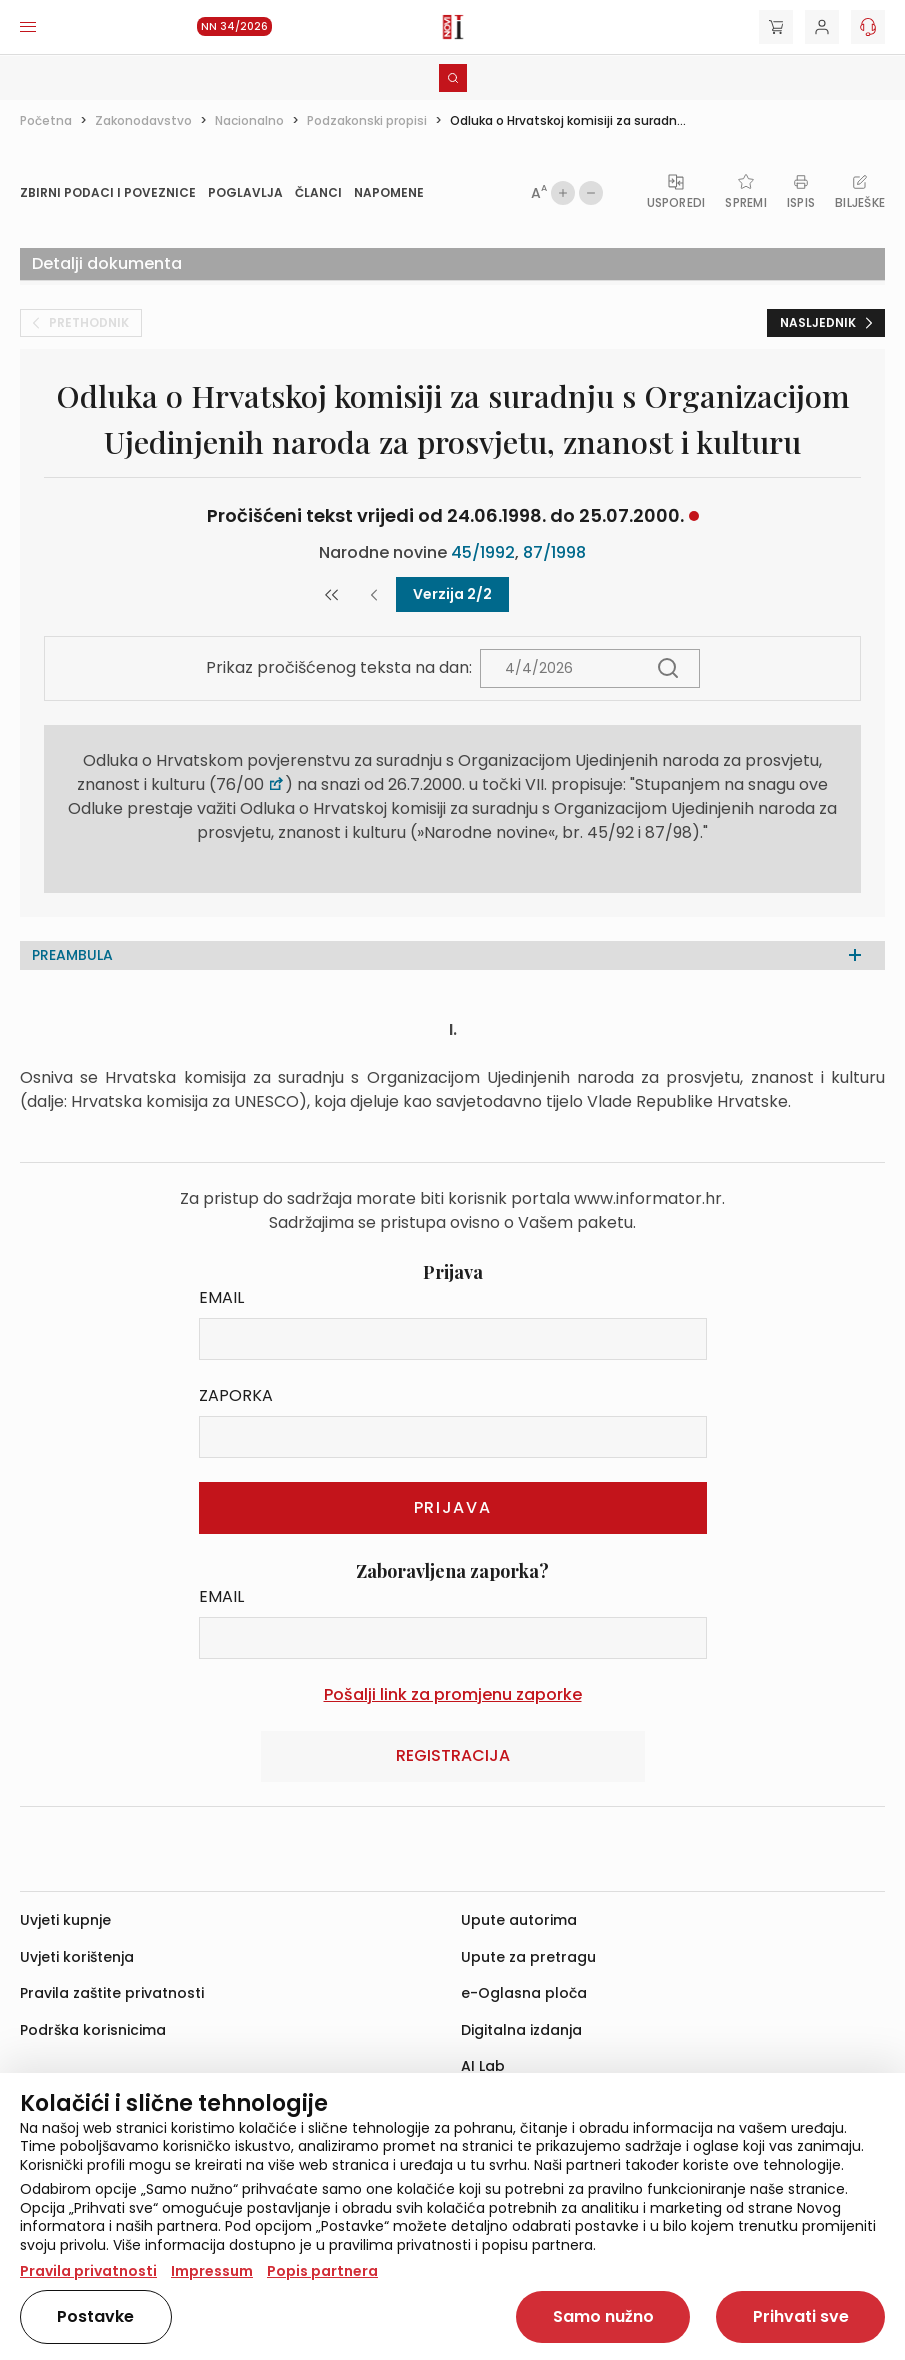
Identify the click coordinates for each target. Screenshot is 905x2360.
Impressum (212, 2271)
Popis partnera (322, 2271)
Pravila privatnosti (88, 2271)
